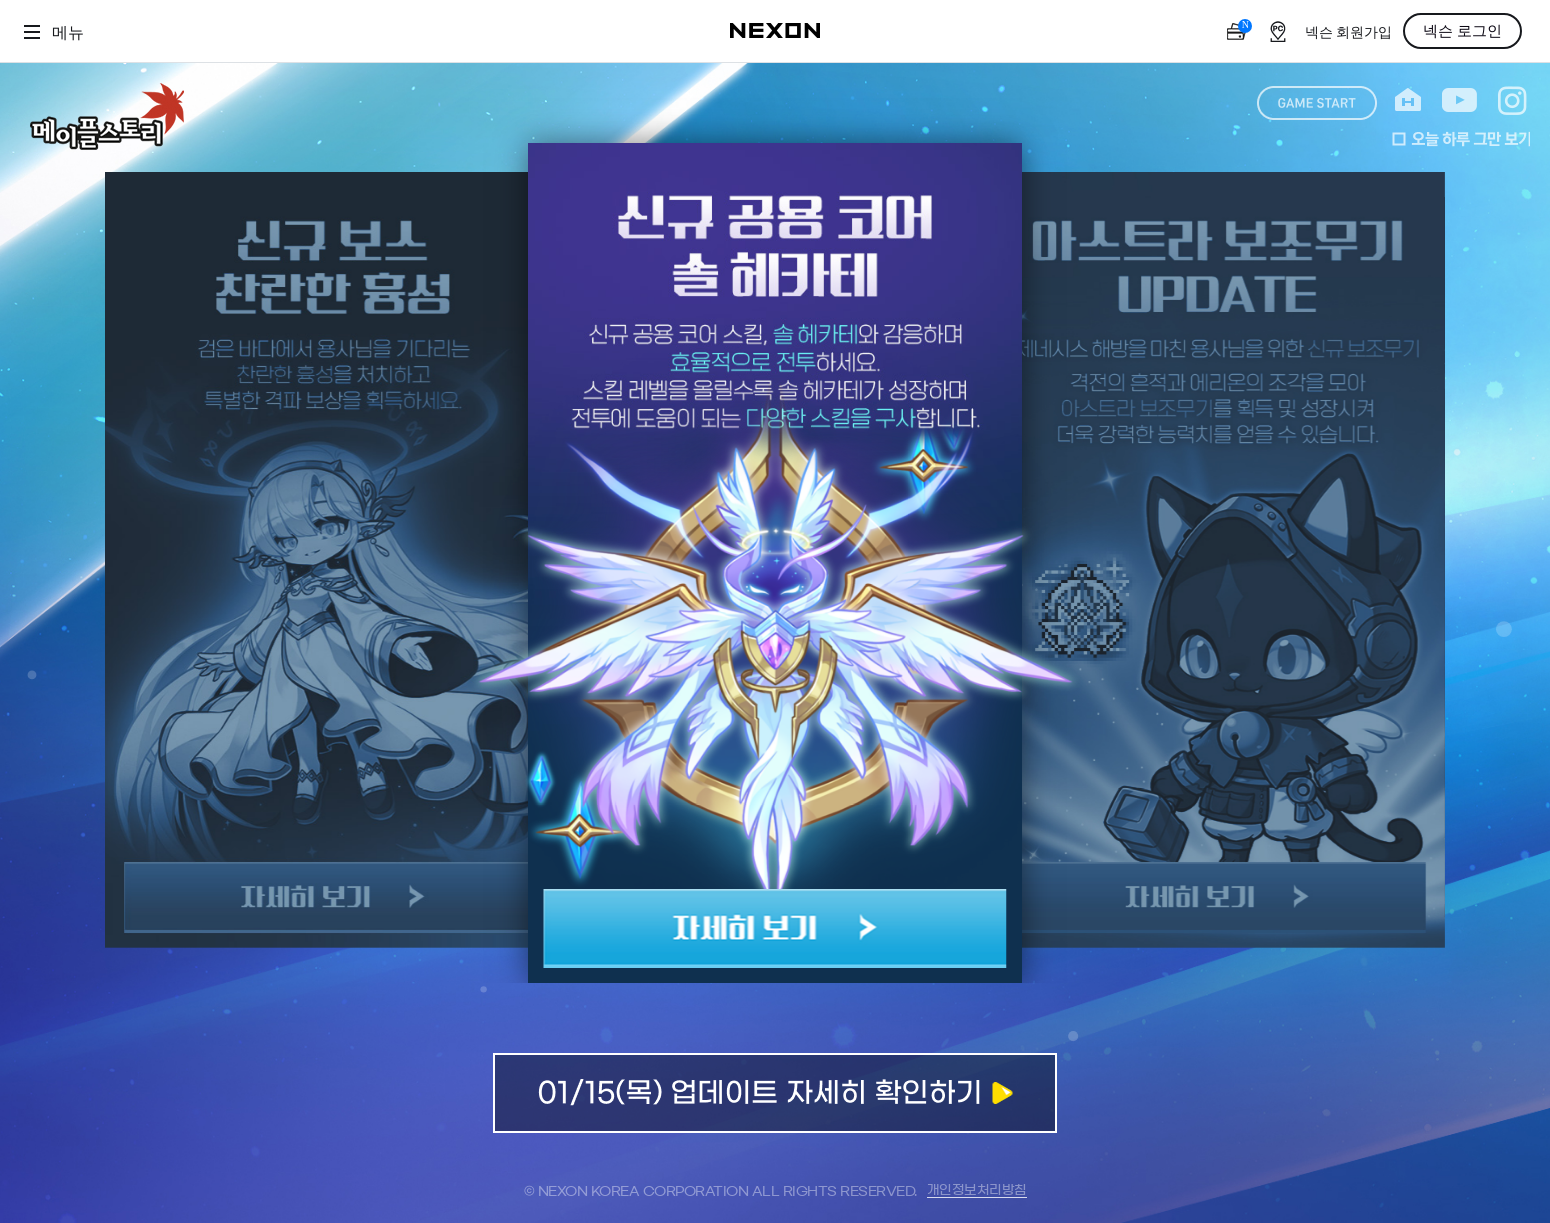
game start (1317, 103)
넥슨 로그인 (1462, 31)
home (1408, 100)
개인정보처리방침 (977, 1190)
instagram (1512, 100)
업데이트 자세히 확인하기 (775, 1093)
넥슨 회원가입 (1349, 32)
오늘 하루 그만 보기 (1461, 139)
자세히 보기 (775, 928)
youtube (1459, 100)
